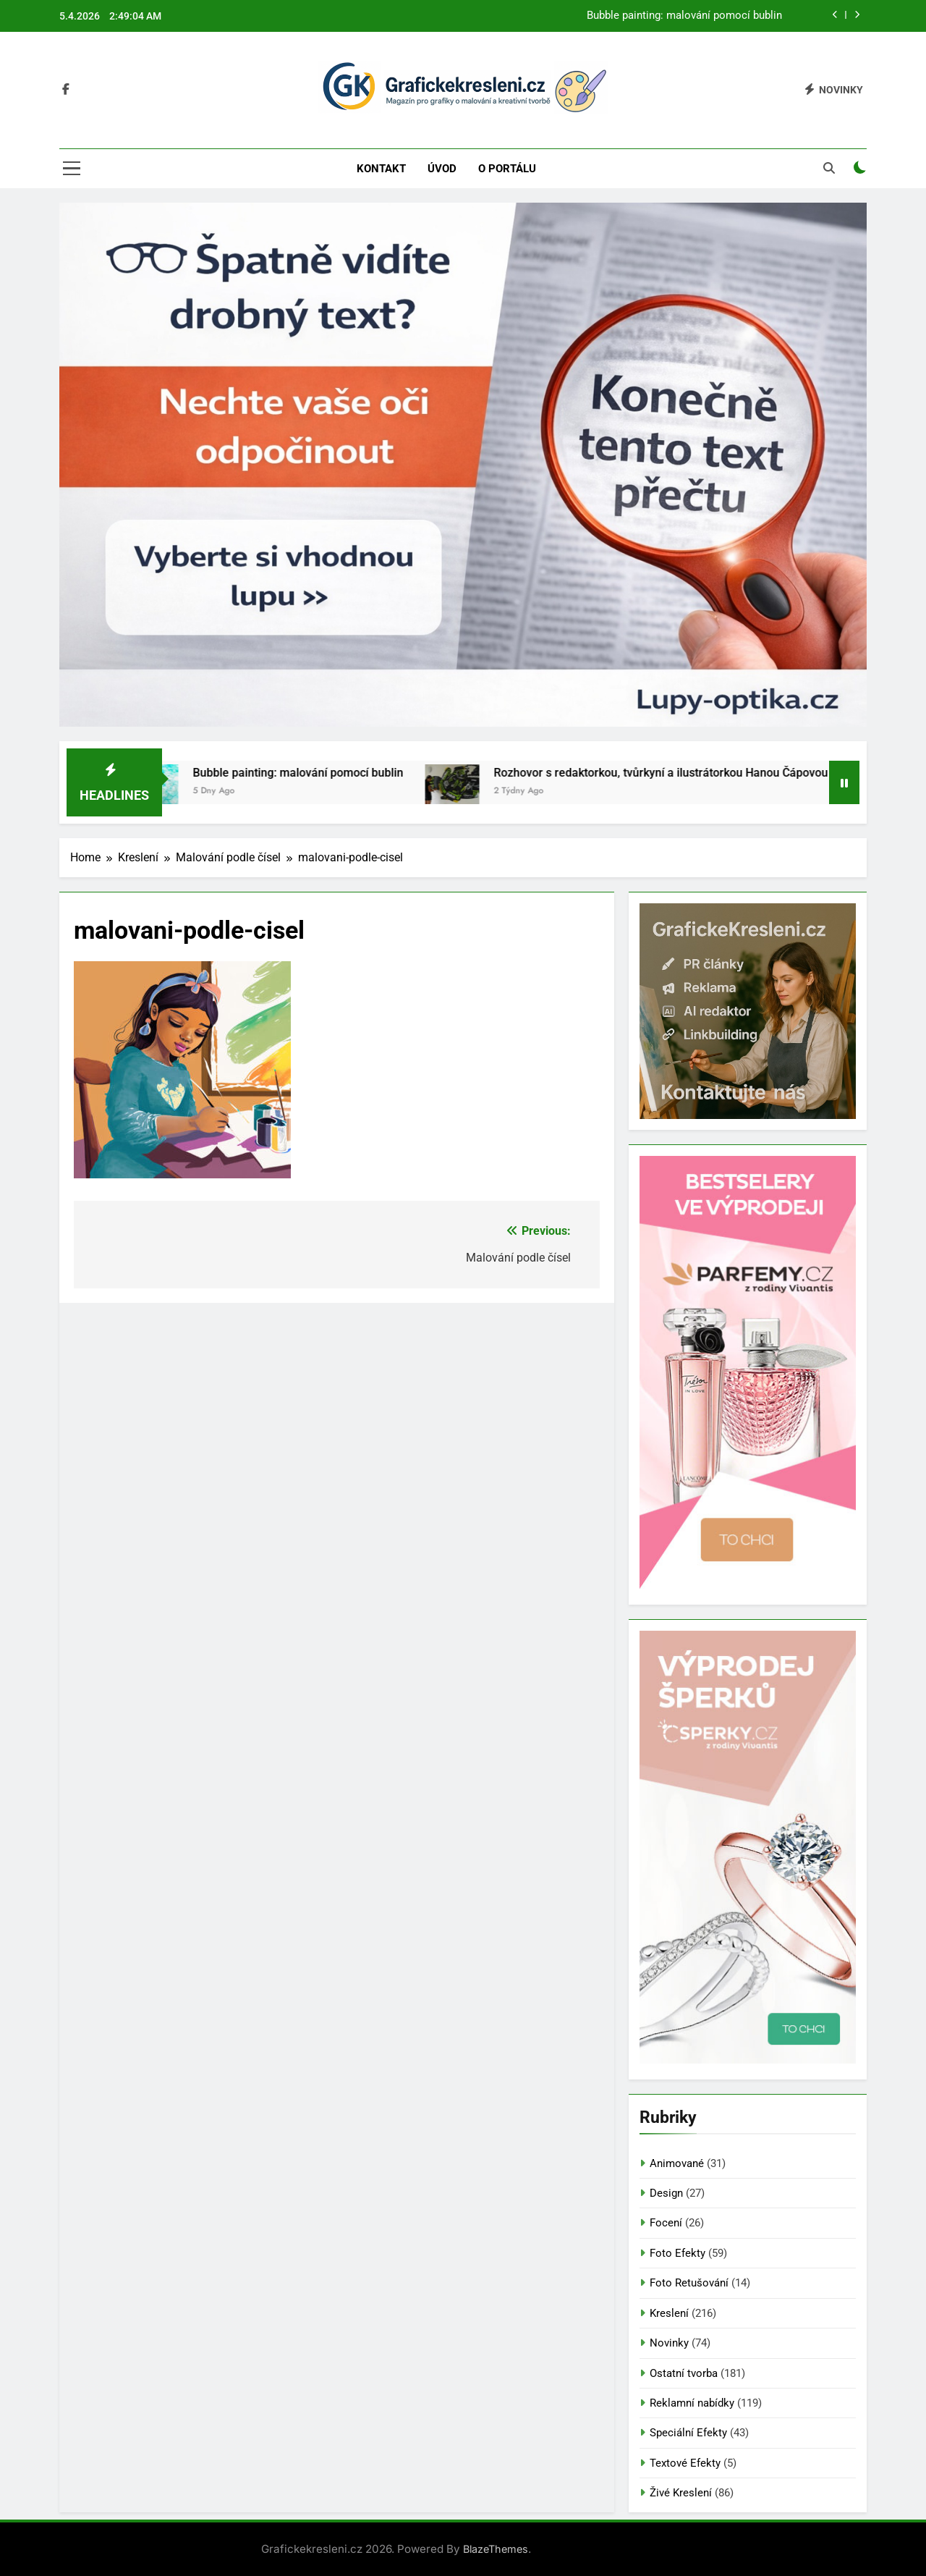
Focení (666, 2222)
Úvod (442, 168)
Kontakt (381, 168)
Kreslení (669, 2313)
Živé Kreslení (681, 2492)
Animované (677, 2163)
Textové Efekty (685, 2463)
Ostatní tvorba (684, 2373)
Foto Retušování (689, 2282)
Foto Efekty (677, 2253)
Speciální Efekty (688, 2432)
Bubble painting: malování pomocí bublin (684, 16)
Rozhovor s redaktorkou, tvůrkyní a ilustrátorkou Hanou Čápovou (681, 773)
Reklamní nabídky (692, 2403)
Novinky (669, 2342)
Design (666, 2193)
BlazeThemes (495, 2549)
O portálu (507, 168)
